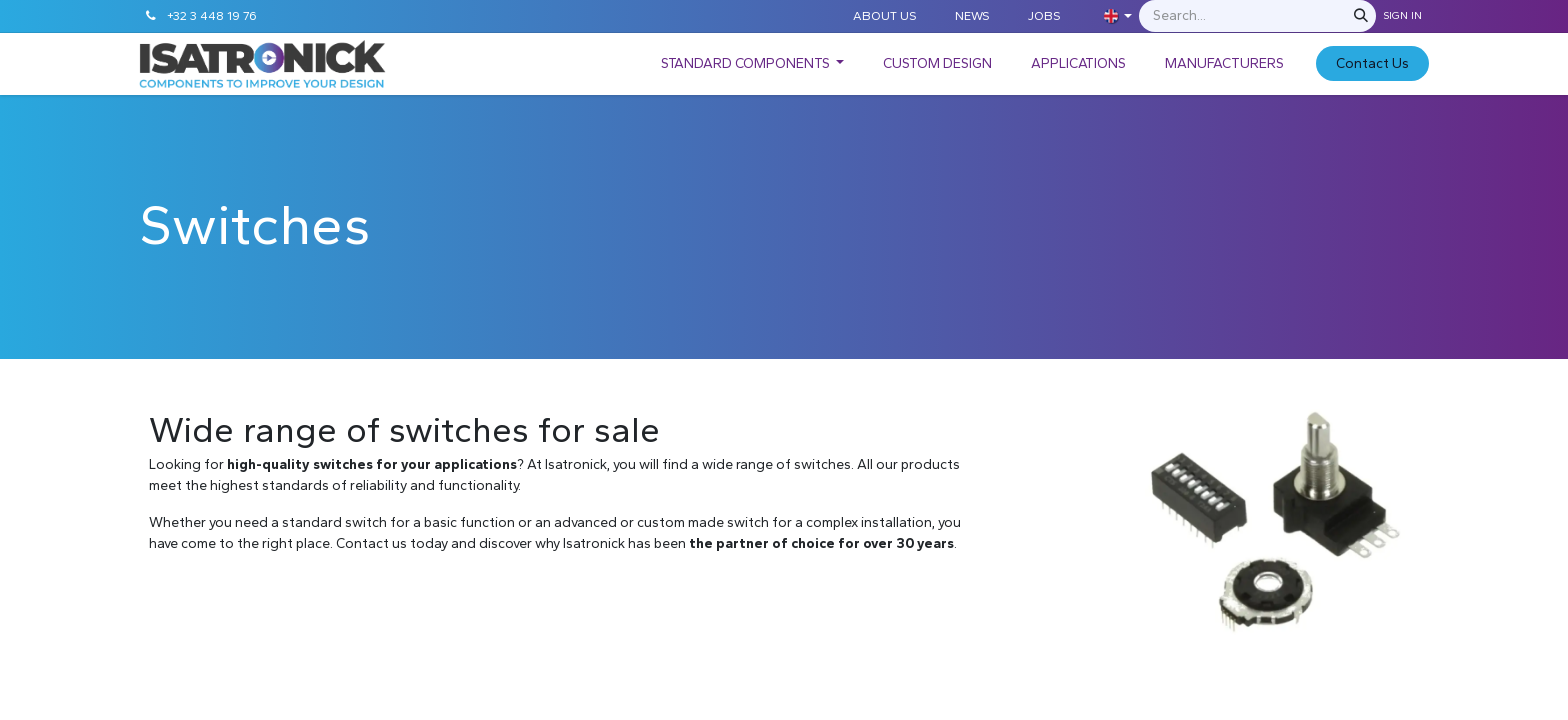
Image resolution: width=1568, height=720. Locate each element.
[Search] (1361, 16)
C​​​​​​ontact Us (1372, 63)
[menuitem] (753, 63)
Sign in (1402, 15)
